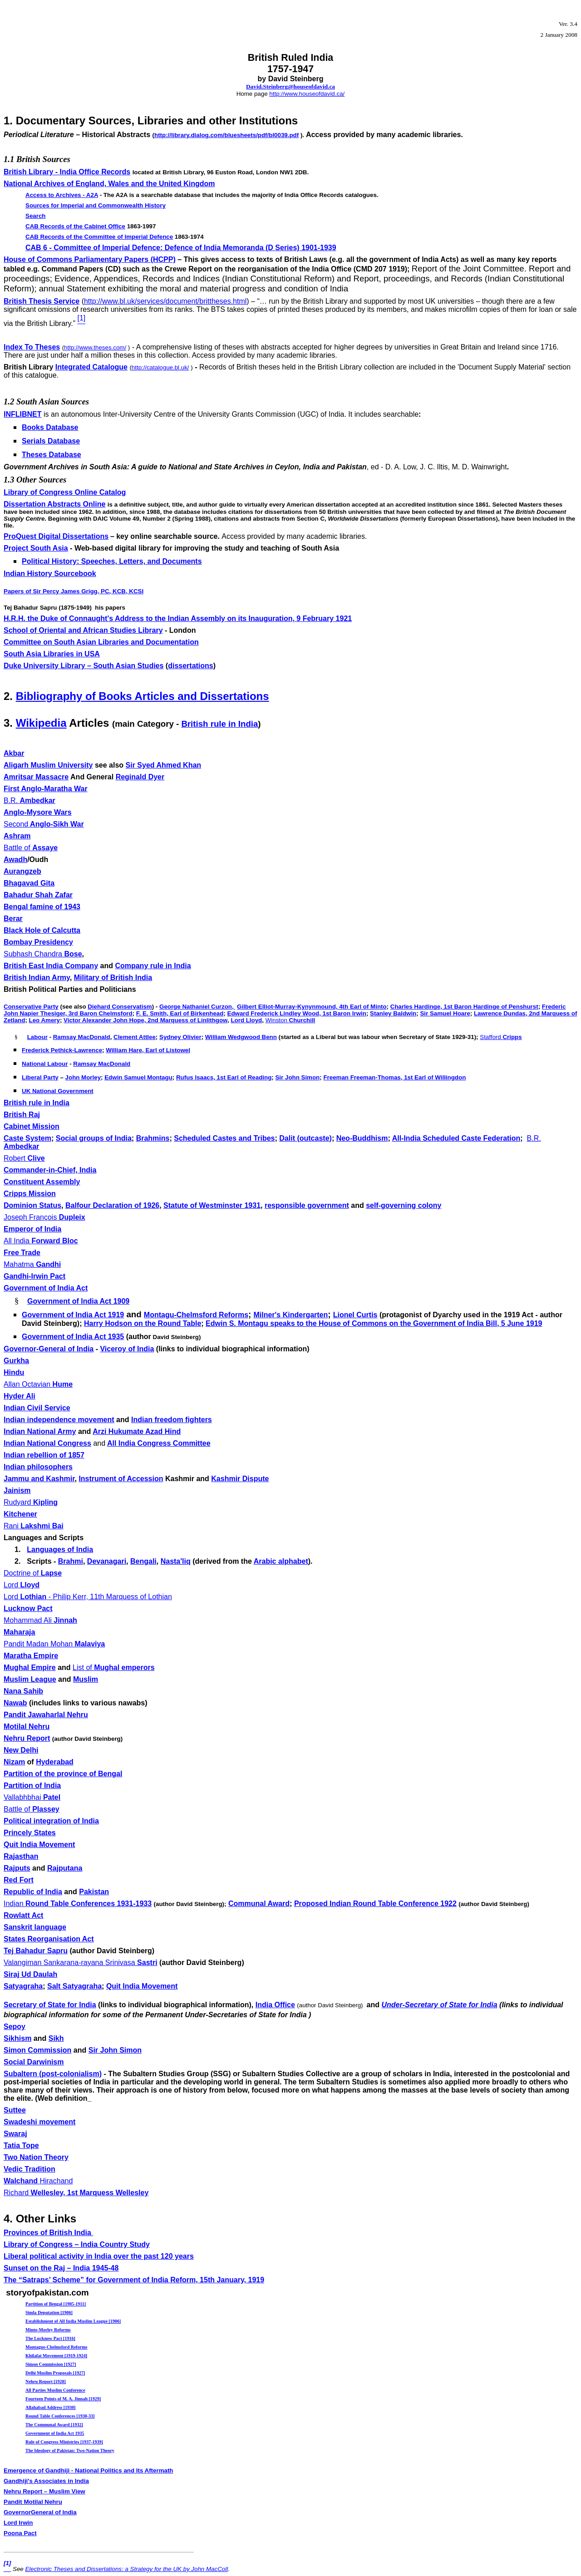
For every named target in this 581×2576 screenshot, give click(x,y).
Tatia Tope (21, 2145)
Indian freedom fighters (171, 1419)
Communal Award (259, 1903)
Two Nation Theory (36, 2157)
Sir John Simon (297, 1077)
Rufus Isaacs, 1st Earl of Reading (223, 1077)
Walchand (38, 2181)
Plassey (31, 1809)
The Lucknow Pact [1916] (50, 2338)
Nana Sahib (23, 1691)
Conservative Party (31, 1006)
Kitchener (20, 1514)
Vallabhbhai (32, 1797)
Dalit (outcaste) (305, 1138)
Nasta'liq (176, 1561)
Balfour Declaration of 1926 (112, 1205)
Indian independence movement (59, 1419)
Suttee (15, 2110)
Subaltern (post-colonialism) (53, 2074)
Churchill (290, 1020)
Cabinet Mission (31, 1126)
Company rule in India (153, 966)
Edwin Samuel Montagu (138, 1077)
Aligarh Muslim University (48, 765)
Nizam (14, 1762)
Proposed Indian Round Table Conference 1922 (375, 1903)
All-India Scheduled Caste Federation (456, 1138)
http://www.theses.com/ (95, 347)
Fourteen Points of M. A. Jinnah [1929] (63, 2398)
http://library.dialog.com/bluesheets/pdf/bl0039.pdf (226, 135)
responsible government (307, 1205)
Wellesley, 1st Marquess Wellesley (76, 2193)
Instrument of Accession (121, 1479)
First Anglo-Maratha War (46, 789)
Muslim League (30, 1679)
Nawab (15, 1703)
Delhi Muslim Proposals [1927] (55, 2372)
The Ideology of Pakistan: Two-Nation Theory (69, 2450)
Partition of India (32, 1785)
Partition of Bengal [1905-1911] (55, 2303)
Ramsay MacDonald (81, 1037)
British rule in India (219, 724)
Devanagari (106, 1561)
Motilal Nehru (26, 1726)
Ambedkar (29, 800)
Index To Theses (32, 347)
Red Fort (19, 1880)
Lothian (88, 1597)
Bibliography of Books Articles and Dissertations (142, 696)
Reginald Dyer (140, 777)
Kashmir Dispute (240, 1479)
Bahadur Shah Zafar (38, 895)
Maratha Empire (31, 1656)
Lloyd (21, 1585)
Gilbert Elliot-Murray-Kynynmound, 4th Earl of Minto (312, 1006)
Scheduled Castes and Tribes (224, 1138)
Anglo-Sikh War (44, 824)
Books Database (50, 427)
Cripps (501, 1037)
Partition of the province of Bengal (63, 1774)
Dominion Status (32, 1205)
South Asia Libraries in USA (52, 654)
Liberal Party (40, 1077)
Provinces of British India (48, 2232)
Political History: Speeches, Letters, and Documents (112, 561)
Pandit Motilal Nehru (33, 2501)
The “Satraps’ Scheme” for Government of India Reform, (134, 2280)
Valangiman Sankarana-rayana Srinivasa (81, 1962)
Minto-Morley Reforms (48, 2329)
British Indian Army (37, 977)
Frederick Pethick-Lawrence (62, 1050)
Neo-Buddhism (362, 1138)
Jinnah (40, 1620)
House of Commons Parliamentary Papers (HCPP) (90, 259)
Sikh (56, 2038)
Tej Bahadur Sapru (36, 1951)
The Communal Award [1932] (54, 2424)
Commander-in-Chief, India (50, 1170)
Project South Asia (36, 548)
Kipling (31, 1502)
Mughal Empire (30, 1667)
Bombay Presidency (38, 942)
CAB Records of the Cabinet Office (75, 226)
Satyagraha (23, 1986)
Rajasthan (21, 1856)
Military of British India (113, 977)
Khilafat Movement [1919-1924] (56, 2355)
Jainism (17, 1490)
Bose (43, 954)
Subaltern (140, 2074)
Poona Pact (20, 2533)
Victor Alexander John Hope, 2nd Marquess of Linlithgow (145, 1020)
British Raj (22, 1114)
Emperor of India (32, 1229)
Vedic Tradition (29, 2169)
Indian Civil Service (37, 1408)
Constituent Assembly (42, 1182)
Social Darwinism (34, 2062)
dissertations (190, 666)
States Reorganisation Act (49, 1939)
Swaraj (15, 2134)
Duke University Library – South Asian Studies (83, 666)
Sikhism (17, 2038)
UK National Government (58, 1091)
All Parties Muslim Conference (55, 2390)
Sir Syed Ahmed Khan (164, 765)
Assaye (31, 848)
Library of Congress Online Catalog (65, 492)
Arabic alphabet (281, 1561)
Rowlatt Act (23, 1915)
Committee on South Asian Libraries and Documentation (101, 642)
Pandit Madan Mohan (54, 1644)
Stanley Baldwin (393, 1013)
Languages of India (60, 1549)
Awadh (15, 859)
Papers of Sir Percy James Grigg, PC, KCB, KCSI (73, 591)
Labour (37, 1037)
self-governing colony (403, 1205)
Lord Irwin (18, 2522)
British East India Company (51, 966)
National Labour (45, 1063)
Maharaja (19, 1632)
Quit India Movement (39, 1844)
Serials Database (51, 441)
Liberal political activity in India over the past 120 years (99, 2256)
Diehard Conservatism (120, 1006)
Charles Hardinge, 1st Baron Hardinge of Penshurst (464, 1006)
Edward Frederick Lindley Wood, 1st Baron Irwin (296, 1013)
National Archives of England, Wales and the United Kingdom (109, 183)
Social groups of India (94, 1138)
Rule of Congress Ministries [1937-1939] (64, 2441)
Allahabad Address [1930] (50, 2407)
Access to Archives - (61, 195)
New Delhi (21, 1750)
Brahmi (70, 1561)
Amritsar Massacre (36, 777)
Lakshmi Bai (34, 1526)
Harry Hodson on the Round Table (142, 1323)
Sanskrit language (35, 1927)
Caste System (27, 1138)
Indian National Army (40, 1431)
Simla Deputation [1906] (49, 2312)
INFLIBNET (23, 414)
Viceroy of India (127, 1349)
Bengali (143, 1561)
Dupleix (44, 1217)
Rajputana (64, 1868)
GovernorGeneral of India (40, 2512)
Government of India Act (46, 1288)
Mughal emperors (114, 1667)
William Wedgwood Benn (241, 1037)
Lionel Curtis (355, 1315)
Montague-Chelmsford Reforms (56, 2347)
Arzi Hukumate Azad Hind (137, 1431)
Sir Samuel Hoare (445, 1013)
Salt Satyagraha (74, 1986)
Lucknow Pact (28, 1608)
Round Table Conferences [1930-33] (59, 2415)
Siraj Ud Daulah (30, 1974)
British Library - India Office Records (67, 172)
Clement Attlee (134, 1037)
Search (35, 215)
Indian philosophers (38, 1467)
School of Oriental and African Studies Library (83, 630)
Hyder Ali (19, 1396)
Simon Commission (37, 2050)
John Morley (83, 1077)
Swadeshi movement (39, 2122)
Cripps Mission (30, 1193)
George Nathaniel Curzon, (197, 1006)
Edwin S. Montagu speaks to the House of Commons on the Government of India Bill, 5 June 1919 (374, 1323)
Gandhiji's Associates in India (46, 2480)
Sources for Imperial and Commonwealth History (95, 205)
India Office (275, 2005)
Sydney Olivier (180, 1037)
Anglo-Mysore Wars (38, 812)
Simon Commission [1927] (50, 2364)
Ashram (17, 836)
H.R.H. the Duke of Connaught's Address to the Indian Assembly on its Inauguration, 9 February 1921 (178, 618)
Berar (13, 918)
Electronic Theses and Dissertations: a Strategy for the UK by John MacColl (126, 2569)
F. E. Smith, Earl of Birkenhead (180, 1013)
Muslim (85, 1679)
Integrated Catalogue (91, 367)
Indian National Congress (47, 1443)
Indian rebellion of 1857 (44, 1455)
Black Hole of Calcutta (42, 930)
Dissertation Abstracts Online (54, 504)
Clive (24, 1158)
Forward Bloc (41, 1241)
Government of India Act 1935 (73, 1336)
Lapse (33, 1573)
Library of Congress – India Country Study (77, 2244)
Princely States (30, 1833)
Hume (38, 1384)
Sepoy (14, 2026)
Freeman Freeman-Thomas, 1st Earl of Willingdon (394, 1077)
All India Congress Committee (159, 1443)
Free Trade (22, 1252)
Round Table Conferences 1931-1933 (78, 1903)
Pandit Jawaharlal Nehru (46, 1715)
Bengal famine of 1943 (42, 907)
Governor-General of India (49, 1349)
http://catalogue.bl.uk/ (160, 367)
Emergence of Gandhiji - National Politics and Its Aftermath (88, 2470)
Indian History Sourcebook (50, 573)
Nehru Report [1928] (45, 2381)
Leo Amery (44, 1020)
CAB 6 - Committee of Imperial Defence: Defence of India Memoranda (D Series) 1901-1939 (180, 247)
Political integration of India (51, 1821)
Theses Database (51, 454)
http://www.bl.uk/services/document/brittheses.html (165, 301)
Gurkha (16, 1360)
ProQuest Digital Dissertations (56, 536)
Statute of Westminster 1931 (212, 1205)
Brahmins (153, 1138)
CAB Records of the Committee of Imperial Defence (99, 236)
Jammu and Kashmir (39, 1479)
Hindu (14, 1372)
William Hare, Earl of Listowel (148, 1050)
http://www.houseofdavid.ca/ (307, 93)
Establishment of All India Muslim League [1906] (73, 2321)
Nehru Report (27, 1738)
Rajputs (17, 1868)
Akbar (14, 753)
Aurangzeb (22, 871)
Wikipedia (41, 723)
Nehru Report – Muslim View (44, 2491)
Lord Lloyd (246, 1020)
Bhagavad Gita (29, 883)
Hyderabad (55, 1762)
